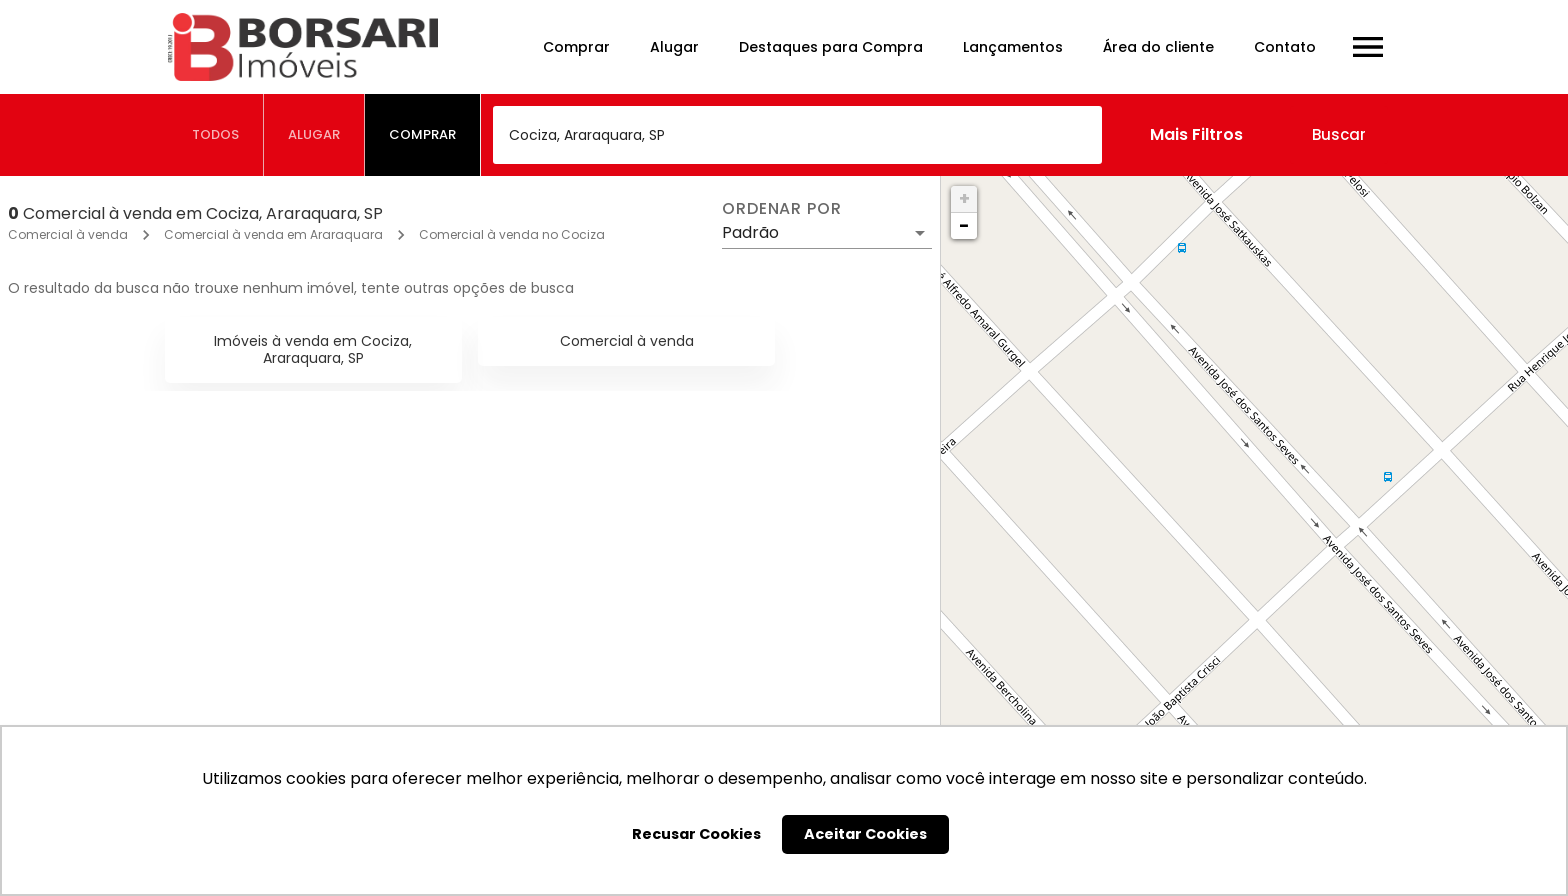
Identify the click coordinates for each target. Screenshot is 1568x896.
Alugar (674, 47)
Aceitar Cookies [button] (865, 834)
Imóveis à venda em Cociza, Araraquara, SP (313, 349)
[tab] (216, 135)
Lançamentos (1013, 47)
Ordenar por (782, 209)
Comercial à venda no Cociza (512, 234)
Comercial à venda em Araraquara (273, 234)
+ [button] (964, 198)
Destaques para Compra (831, 47)
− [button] (964, 225)
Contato (1285, 47)
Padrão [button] (750, 232)
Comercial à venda (68, 234)
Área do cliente (1158, 47)
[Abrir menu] (1368, 47)
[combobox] (797, 135)
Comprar (576, 47)
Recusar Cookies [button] (696, 834)
